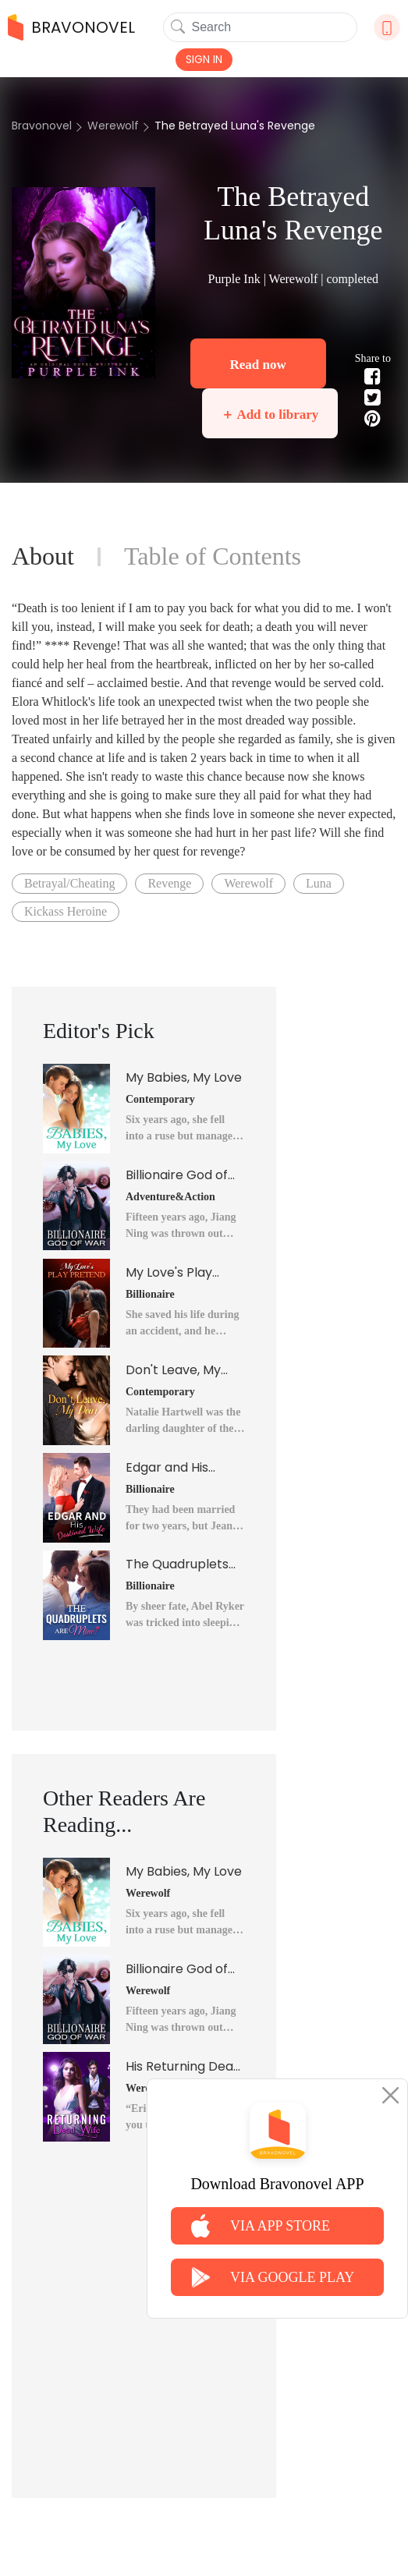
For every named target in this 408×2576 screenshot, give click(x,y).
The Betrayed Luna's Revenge (234, 125)
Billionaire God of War (177, 1175)
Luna (319, 883)
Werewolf (113, 125)
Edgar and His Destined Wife (168, 1467)
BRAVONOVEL (71, 27)
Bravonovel (42, 125)
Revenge (169, 883)
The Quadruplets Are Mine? (177, 1564)
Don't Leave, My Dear (173, 1370)
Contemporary (160, 1099)
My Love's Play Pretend (169, 1272)
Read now (258, 364)
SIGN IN (204, 59)
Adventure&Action (170, 1197)
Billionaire (150, 1294)
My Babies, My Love (184, 1077)
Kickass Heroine (65, 911)
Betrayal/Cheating (69, 883)
